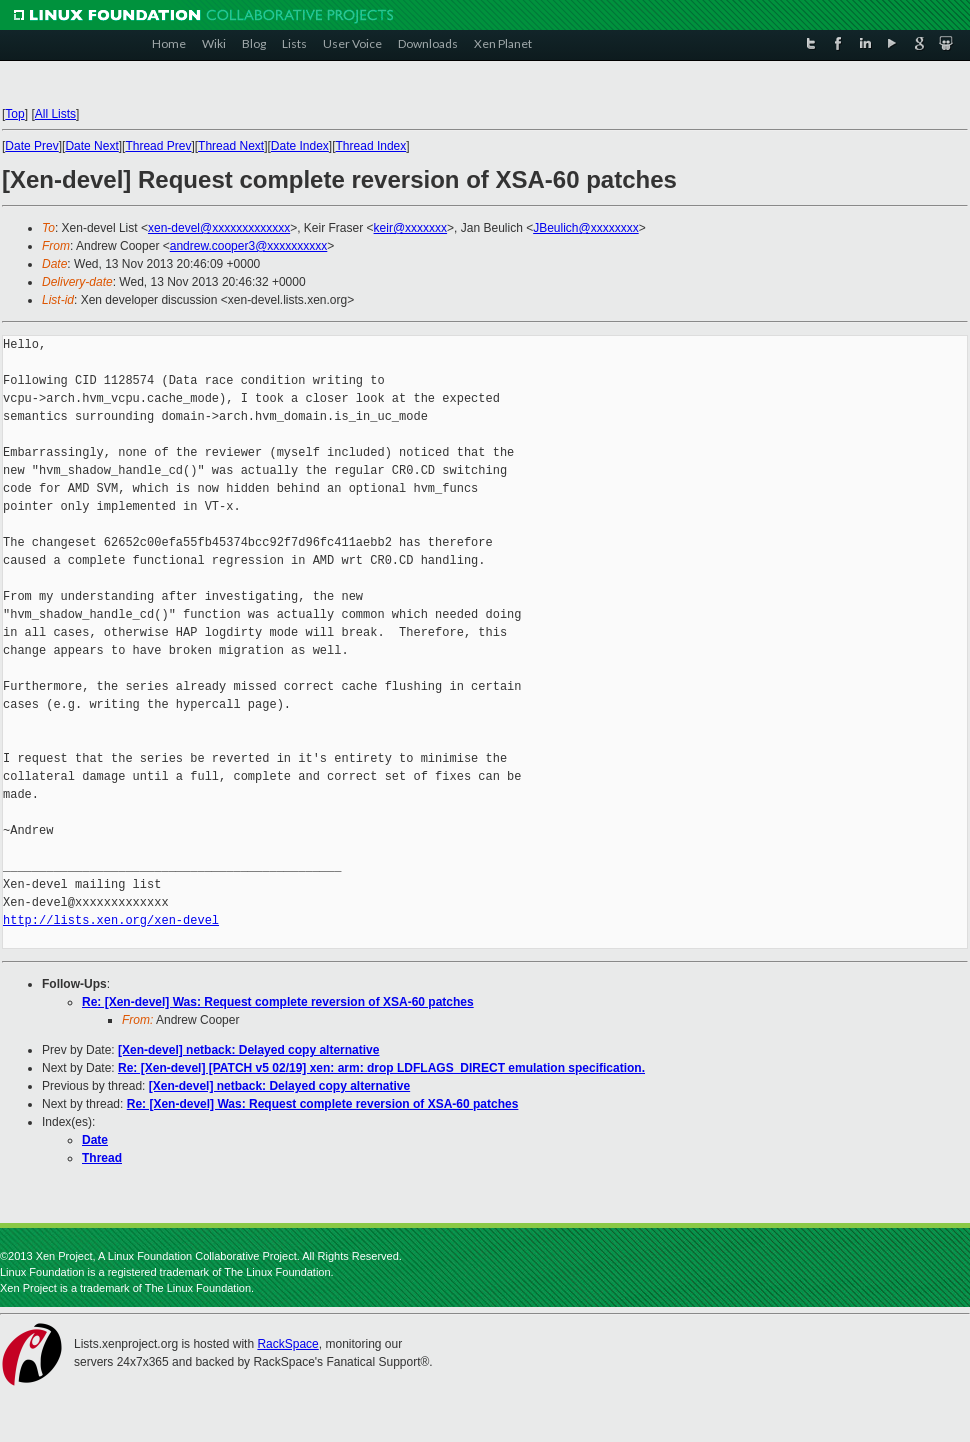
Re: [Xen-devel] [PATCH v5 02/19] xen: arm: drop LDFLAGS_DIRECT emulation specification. (381, 1068)
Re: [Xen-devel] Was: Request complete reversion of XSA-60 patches (278, 1002)
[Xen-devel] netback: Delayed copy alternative (248, 1050)
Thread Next (231, 146)
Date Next (91, 146)
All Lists (55, 114)
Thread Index (371, 146)
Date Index (300, 146)
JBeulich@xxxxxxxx (586, 228)
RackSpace (287, 1344)
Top (14, 114)
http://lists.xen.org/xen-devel (111, 920)
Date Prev (31, 146)
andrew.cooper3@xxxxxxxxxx (249, 246)
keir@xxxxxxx (411, 228)
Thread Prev (158, 146)
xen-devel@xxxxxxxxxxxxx (219, 228)
